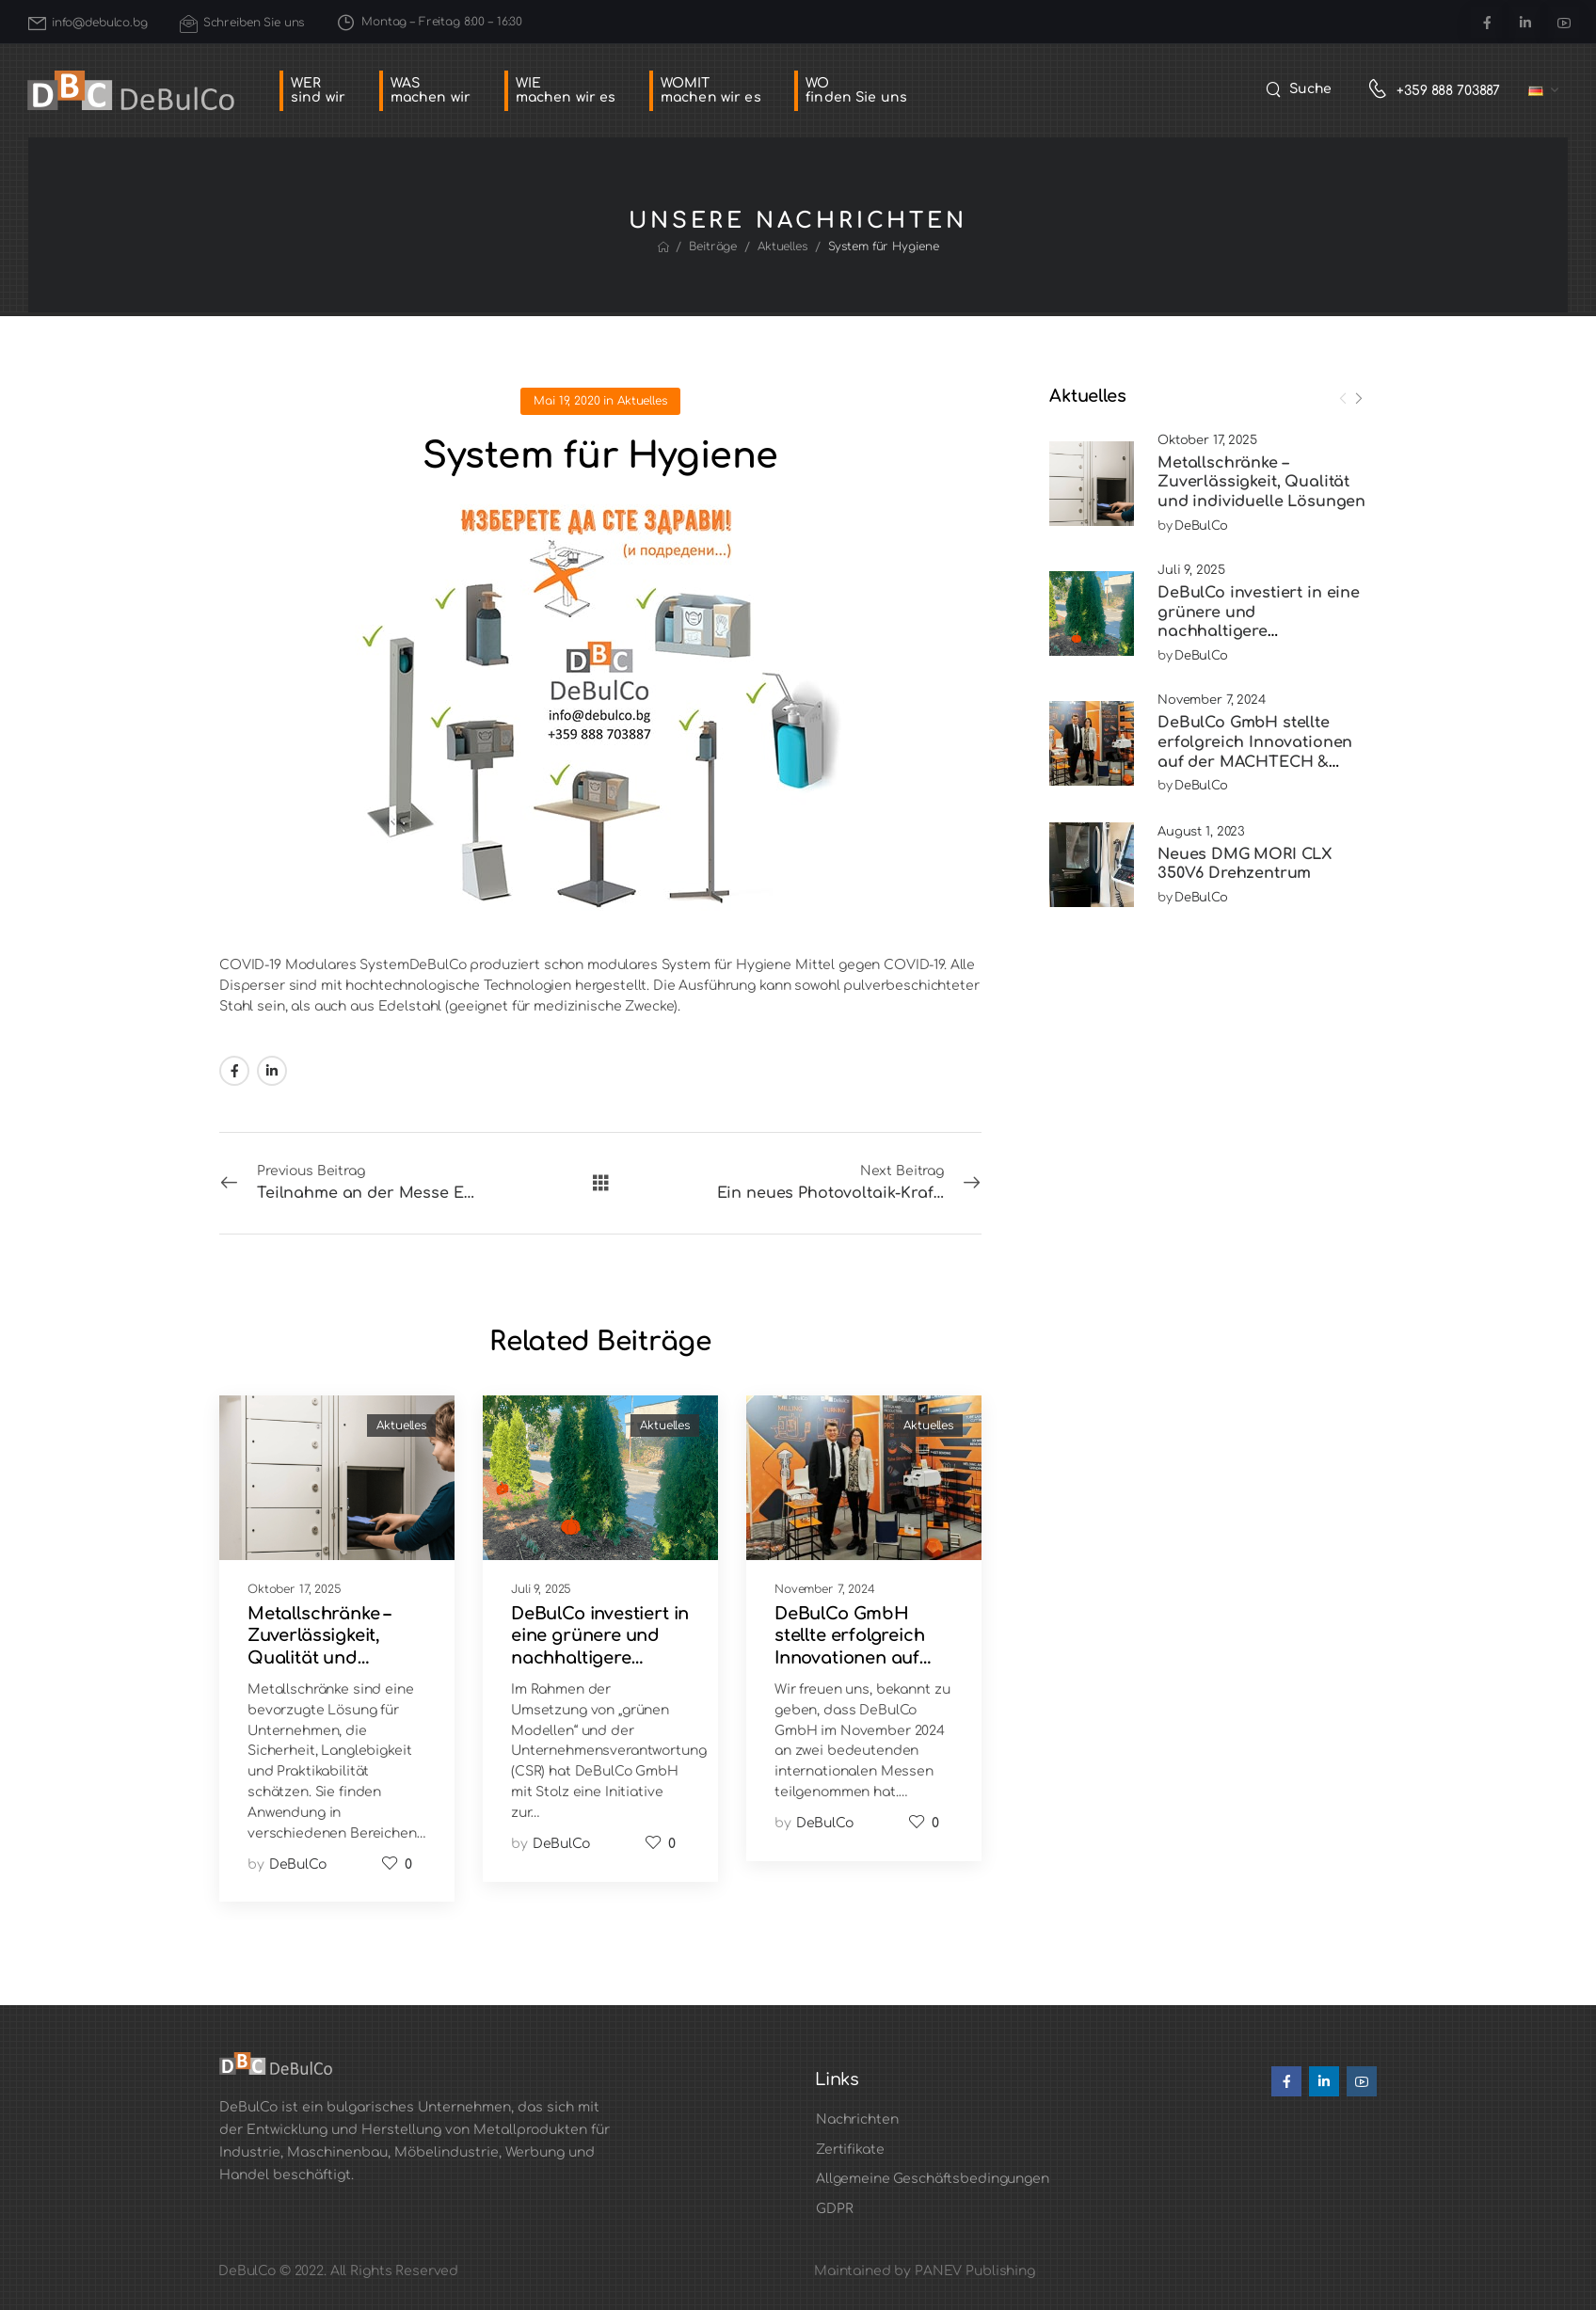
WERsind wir (318, 90)
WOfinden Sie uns (856, 90)
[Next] (1357, 399)
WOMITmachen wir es (711, 90)
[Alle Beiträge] (600, 1182)
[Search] (1299, 89)
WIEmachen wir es (566, 90)
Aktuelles (642, 400)
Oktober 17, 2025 (1207, 440)
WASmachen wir (431, 90)
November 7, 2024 (1211, 700)
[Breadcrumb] (663, 247)
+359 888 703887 (1448, 91)
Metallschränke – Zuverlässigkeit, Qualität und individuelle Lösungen (1261, 482)
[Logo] (130, 91)
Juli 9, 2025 (1190, 570)
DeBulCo (1201, 526)
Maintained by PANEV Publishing (924, 2271)
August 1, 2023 (1201, 831)
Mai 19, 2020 (566, 400)
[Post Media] (1091, 483)
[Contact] (1381, 91)
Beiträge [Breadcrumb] (713, 246)
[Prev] (1342, 399)
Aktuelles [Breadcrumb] (782, 246)
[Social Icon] (1486, 22)
